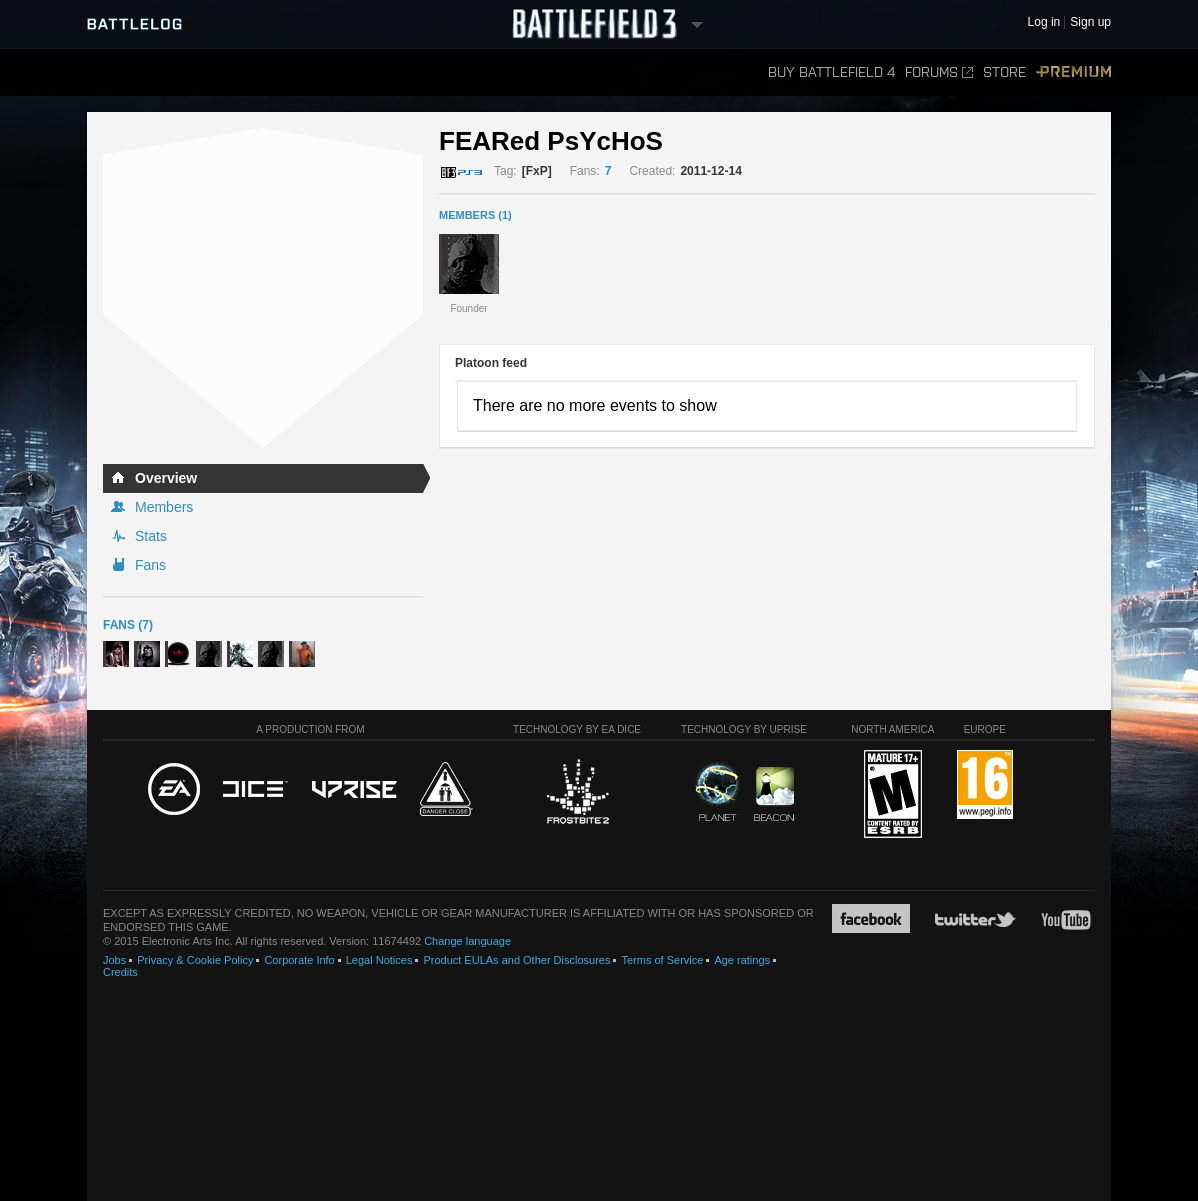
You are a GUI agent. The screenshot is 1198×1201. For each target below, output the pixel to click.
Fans (150, 565)
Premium (1073, 72)
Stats (151, 536)
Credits (120, 972)
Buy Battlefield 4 (831, 72)
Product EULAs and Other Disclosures (516, 960)
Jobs (114, 960)
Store (1004, 72)
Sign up (1090, 22)
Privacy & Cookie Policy (195, 960)
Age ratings (742, 960)
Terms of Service (662, 960)
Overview (166, 478)
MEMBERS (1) (475, 215)
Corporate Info (299, 960)
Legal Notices (379, 960)
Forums (939, 72)
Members (164, 507)
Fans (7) (128, 625)
